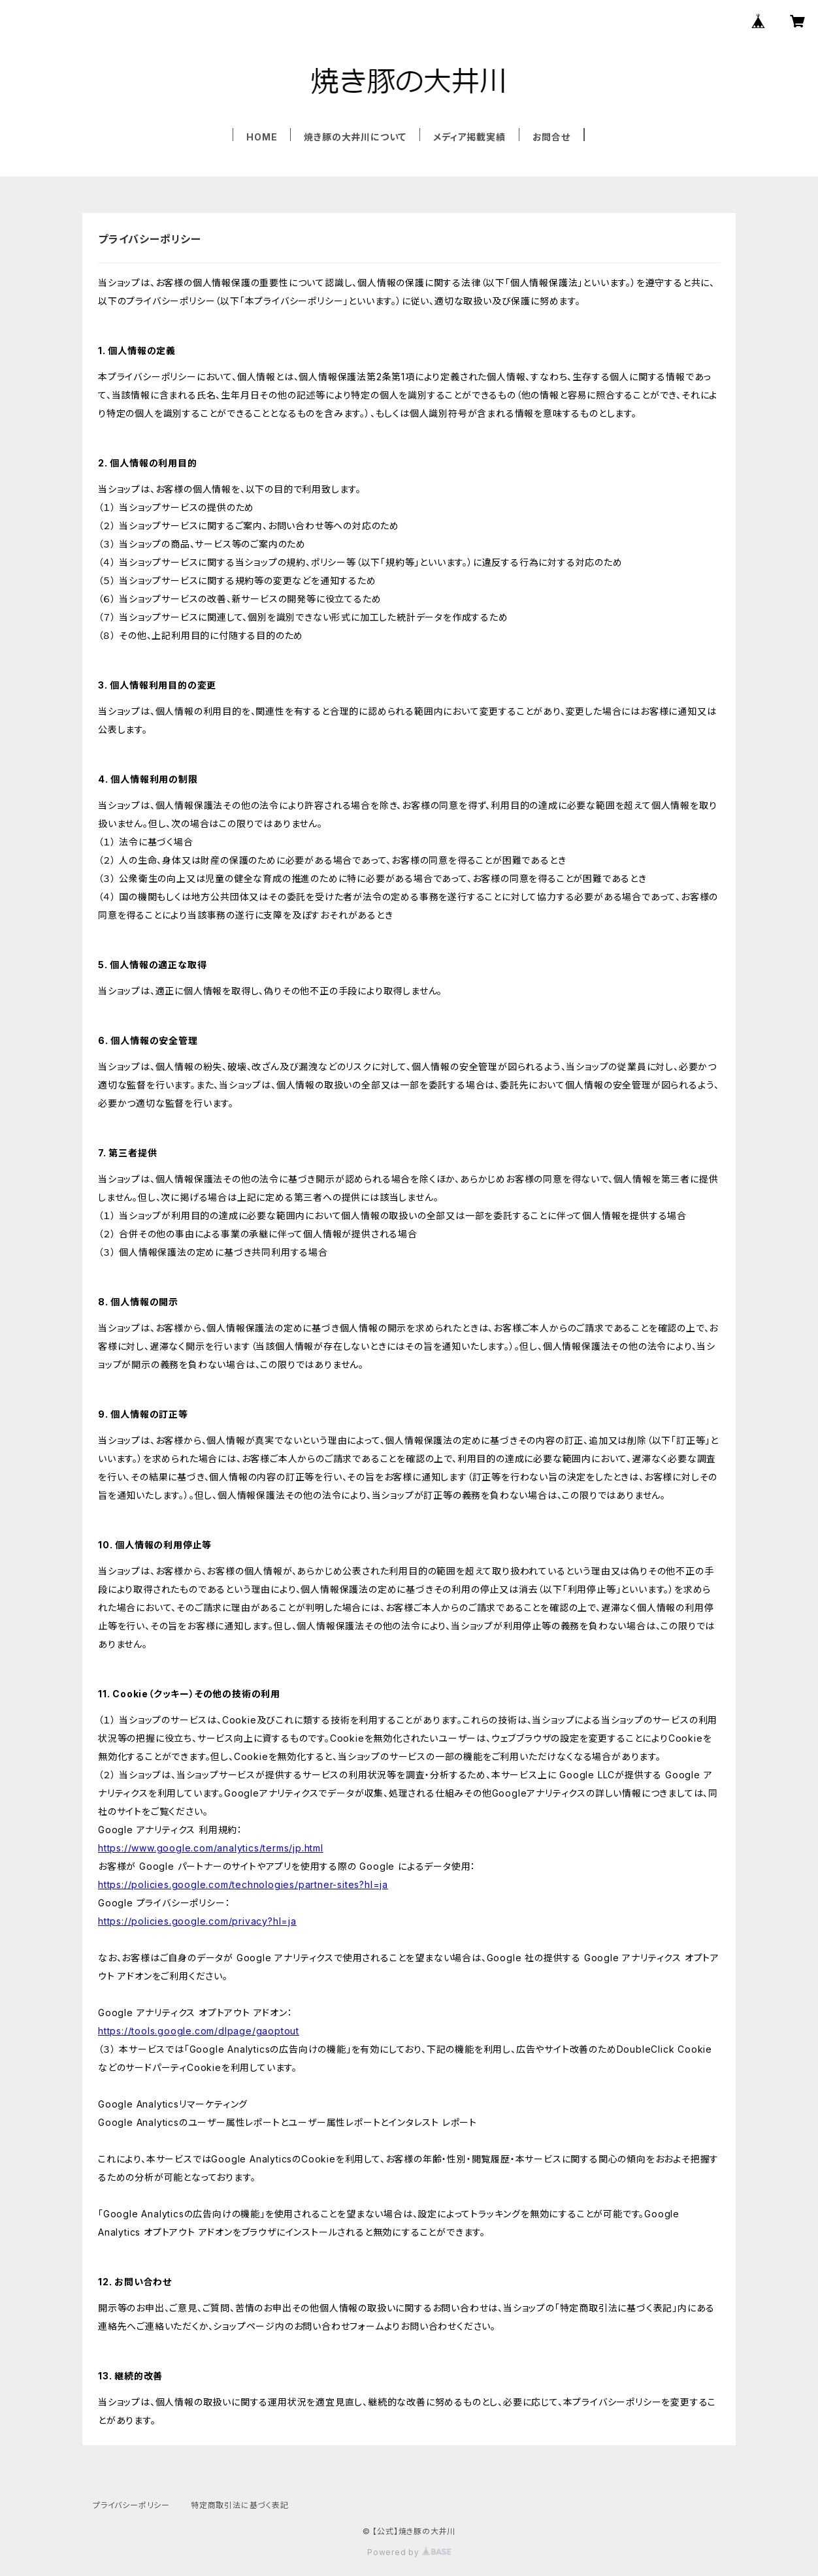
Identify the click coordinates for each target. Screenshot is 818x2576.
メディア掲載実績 (469, 136)
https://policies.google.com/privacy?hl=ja (197, 1921)
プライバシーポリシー (131, 2505)
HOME (261, 136)
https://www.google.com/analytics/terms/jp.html (210, 1847)
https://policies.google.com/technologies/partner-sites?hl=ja (243, 1884)
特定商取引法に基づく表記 (240, 2505)
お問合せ (551, 136)
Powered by (409, 2552)
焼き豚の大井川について (355, 136)
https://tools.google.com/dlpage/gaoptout (198, 2030)
